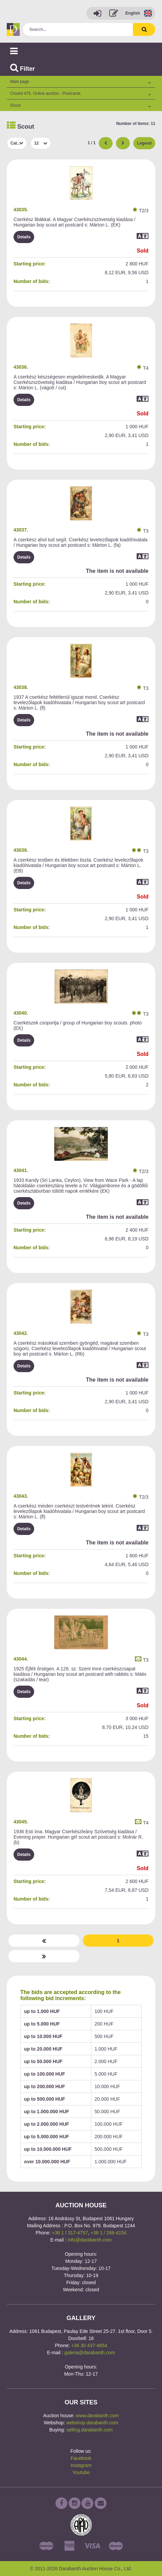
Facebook (81, 2458)
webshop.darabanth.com (92, 2422)
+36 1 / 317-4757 (70, 2232)
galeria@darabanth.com (89, 2352)
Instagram (80, 2465)
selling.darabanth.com (89, 2429)
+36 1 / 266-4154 (108, 2232)
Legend (144, 143)
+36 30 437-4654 (89, 2345)
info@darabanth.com (90, 2240)
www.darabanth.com (97, 2415)
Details (23, 237)
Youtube (81, 2472)
